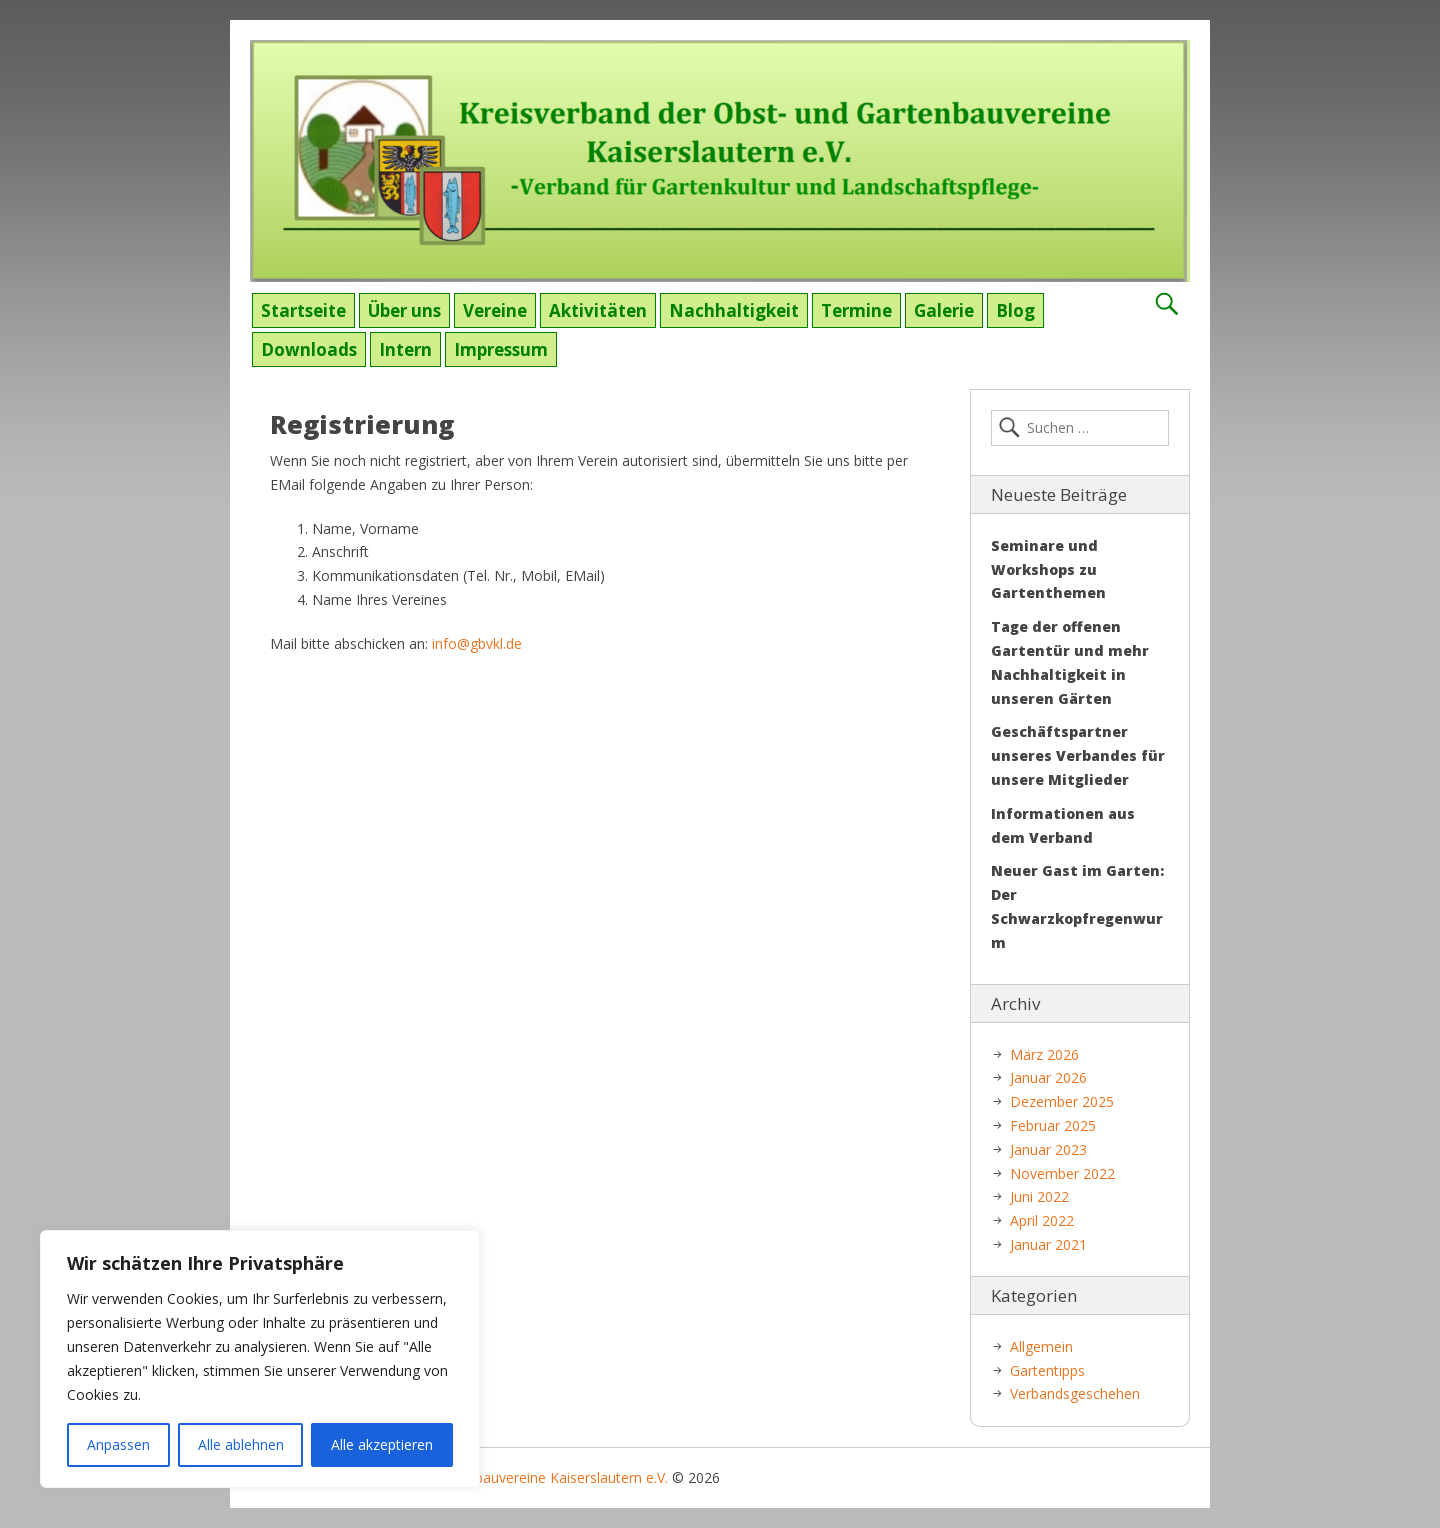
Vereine (495, 310)
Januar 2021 (1048, 1244)
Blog (1015, 310)
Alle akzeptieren (382, 1444)
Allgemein (1041, 1346)
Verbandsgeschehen (1075, 1393)
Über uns (404, 310)
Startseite (303, 310)
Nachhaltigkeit (734, 310)
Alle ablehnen (241, 1444)
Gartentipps (1047, 1370)
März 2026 (1044, 1054)
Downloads (309, 349)
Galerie (944, 310)
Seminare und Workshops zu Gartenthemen (1048, 569)
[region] (260, 1359)
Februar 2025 (1053, 1125)
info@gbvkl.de (477, 643)
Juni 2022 (1039, 1196)
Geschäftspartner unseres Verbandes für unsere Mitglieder (1078, 755)
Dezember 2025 (1062, 1101)
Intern (405, 349)
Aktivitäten (598, 310)
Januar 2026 (1048, 1077)
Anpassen (118, 1444)
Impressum (501, 349)
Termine (856, 310)
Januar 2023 (1048, 1149)
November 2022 (1062, 1173)
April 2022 (1042, 1220)
